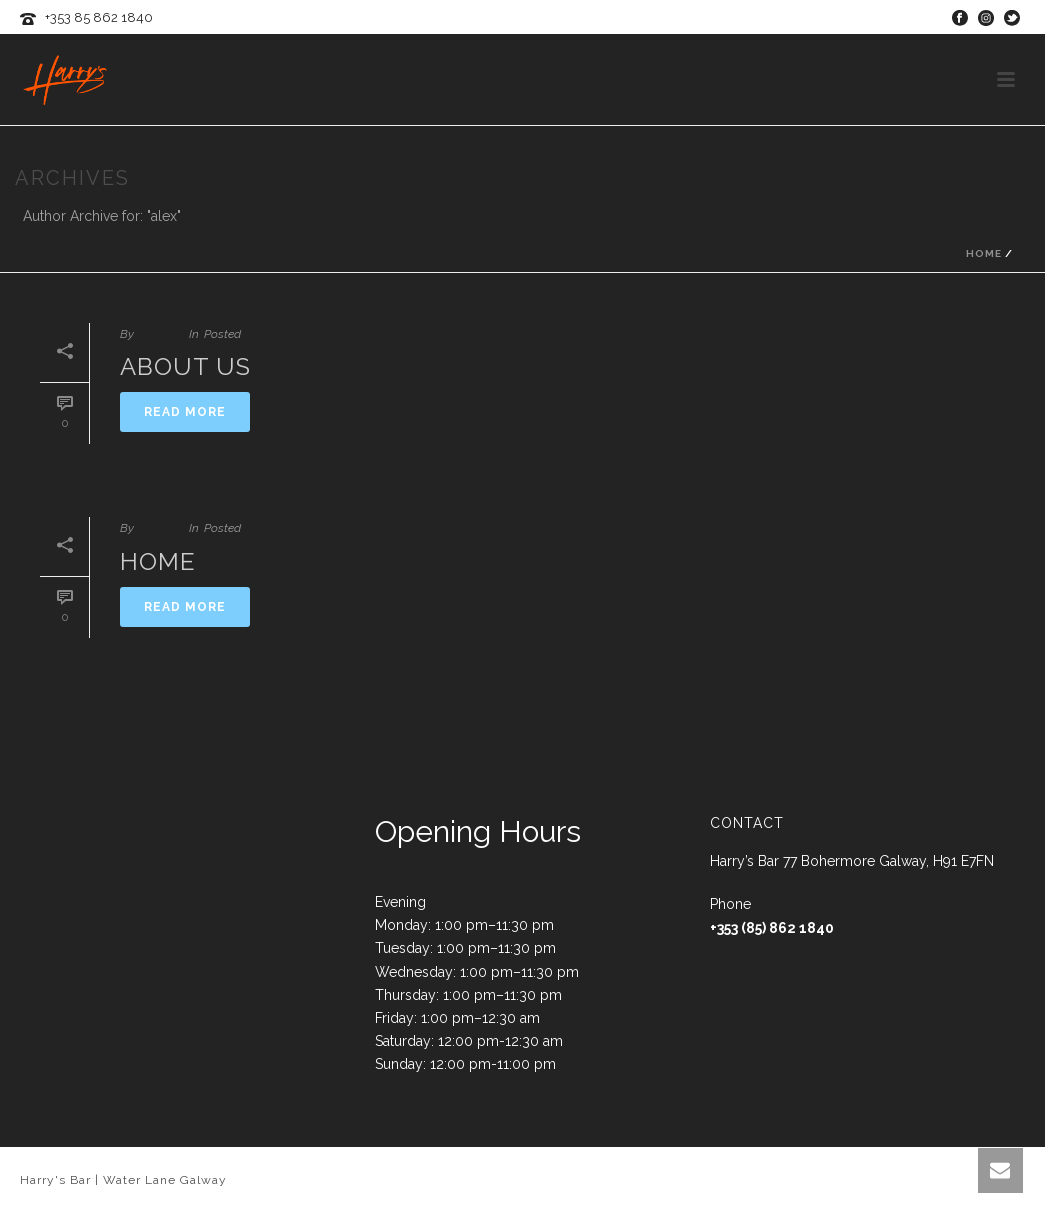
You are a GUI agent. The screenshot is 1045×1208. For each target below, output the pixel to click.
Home (984, 253)
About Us (185, 366)
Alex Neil (160, 334)
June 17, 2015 (278, 334)
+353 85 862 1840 (99, 17)
